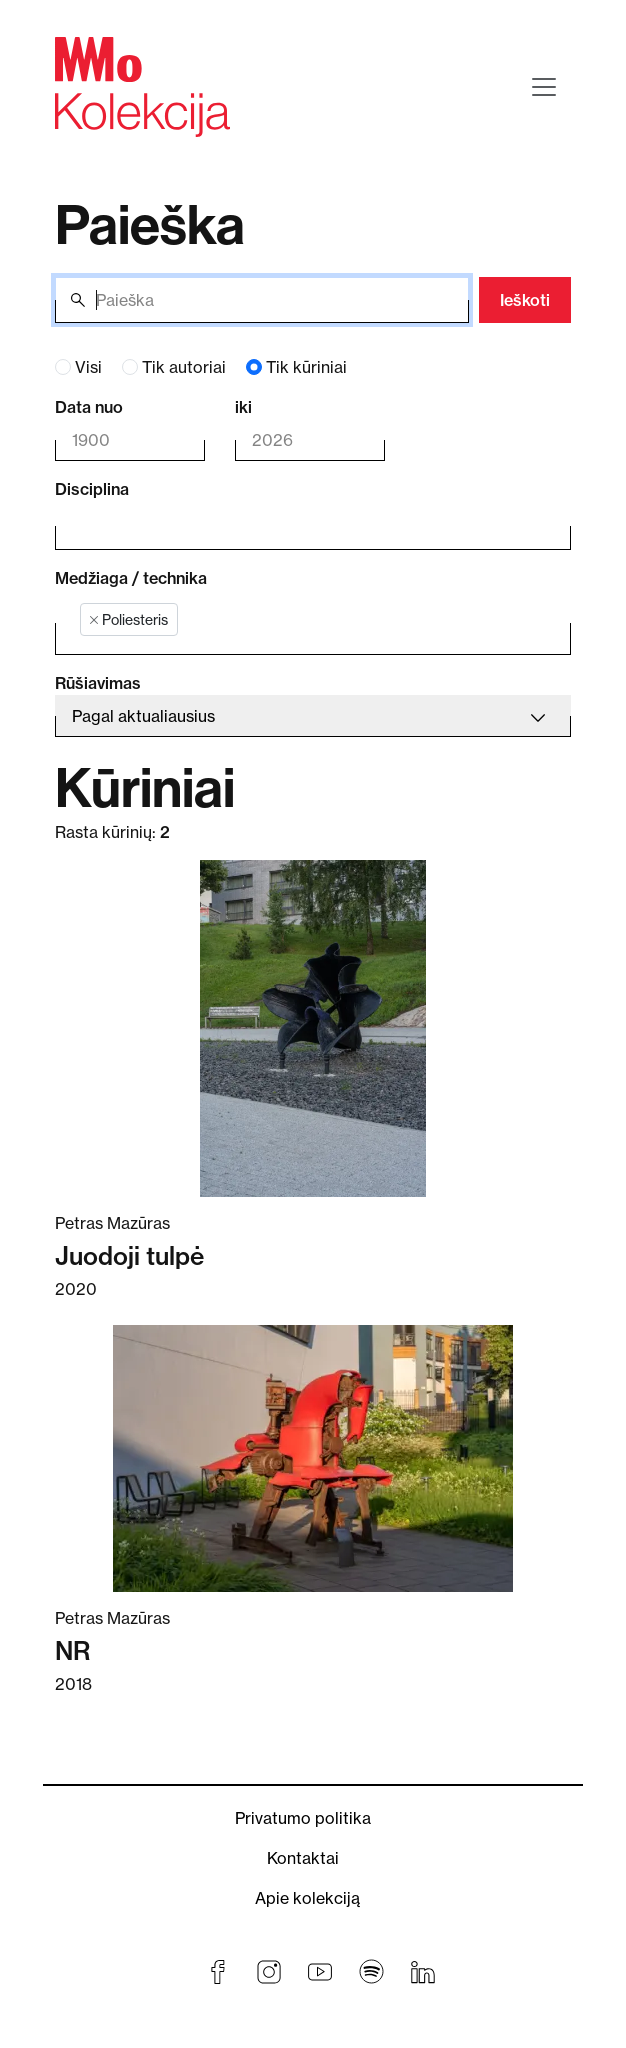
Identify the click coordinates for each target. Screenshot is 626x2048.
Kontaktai (303, 1858)
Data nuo (89, 407)
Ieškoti (525, 300)
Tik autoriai (184, 367)
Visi (88, 367)
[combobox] (298, 525)
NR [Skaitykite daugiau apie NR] (72, 1651)
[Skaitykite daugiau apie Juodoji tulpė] (313, 1028)
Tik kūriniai (306, 367)
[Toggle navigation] (544, 87)
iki (243, 407)
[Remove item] (94, 620)
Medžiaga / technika (131, 578)
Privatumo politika (303, 1818)
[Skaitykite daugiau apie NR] (313, 1458)
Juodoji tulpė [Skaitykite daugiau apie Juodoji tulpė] (129, 1256)
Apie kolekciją (307, 1898)
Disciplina (92, 489)
